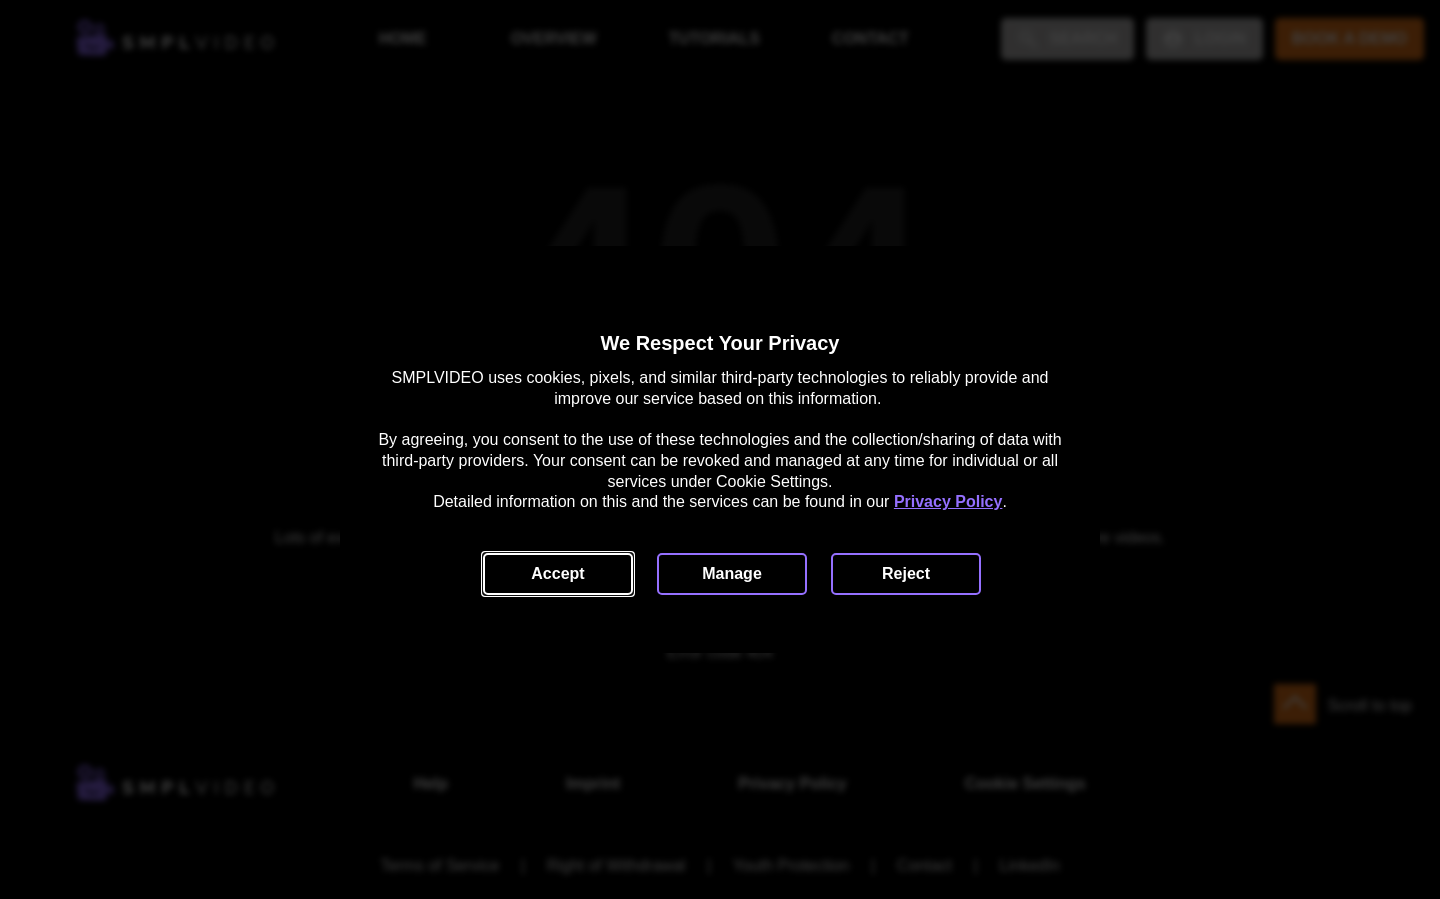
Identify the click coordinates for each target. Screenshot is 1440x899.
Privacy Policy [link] (948, 501)
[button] (558, 574)
